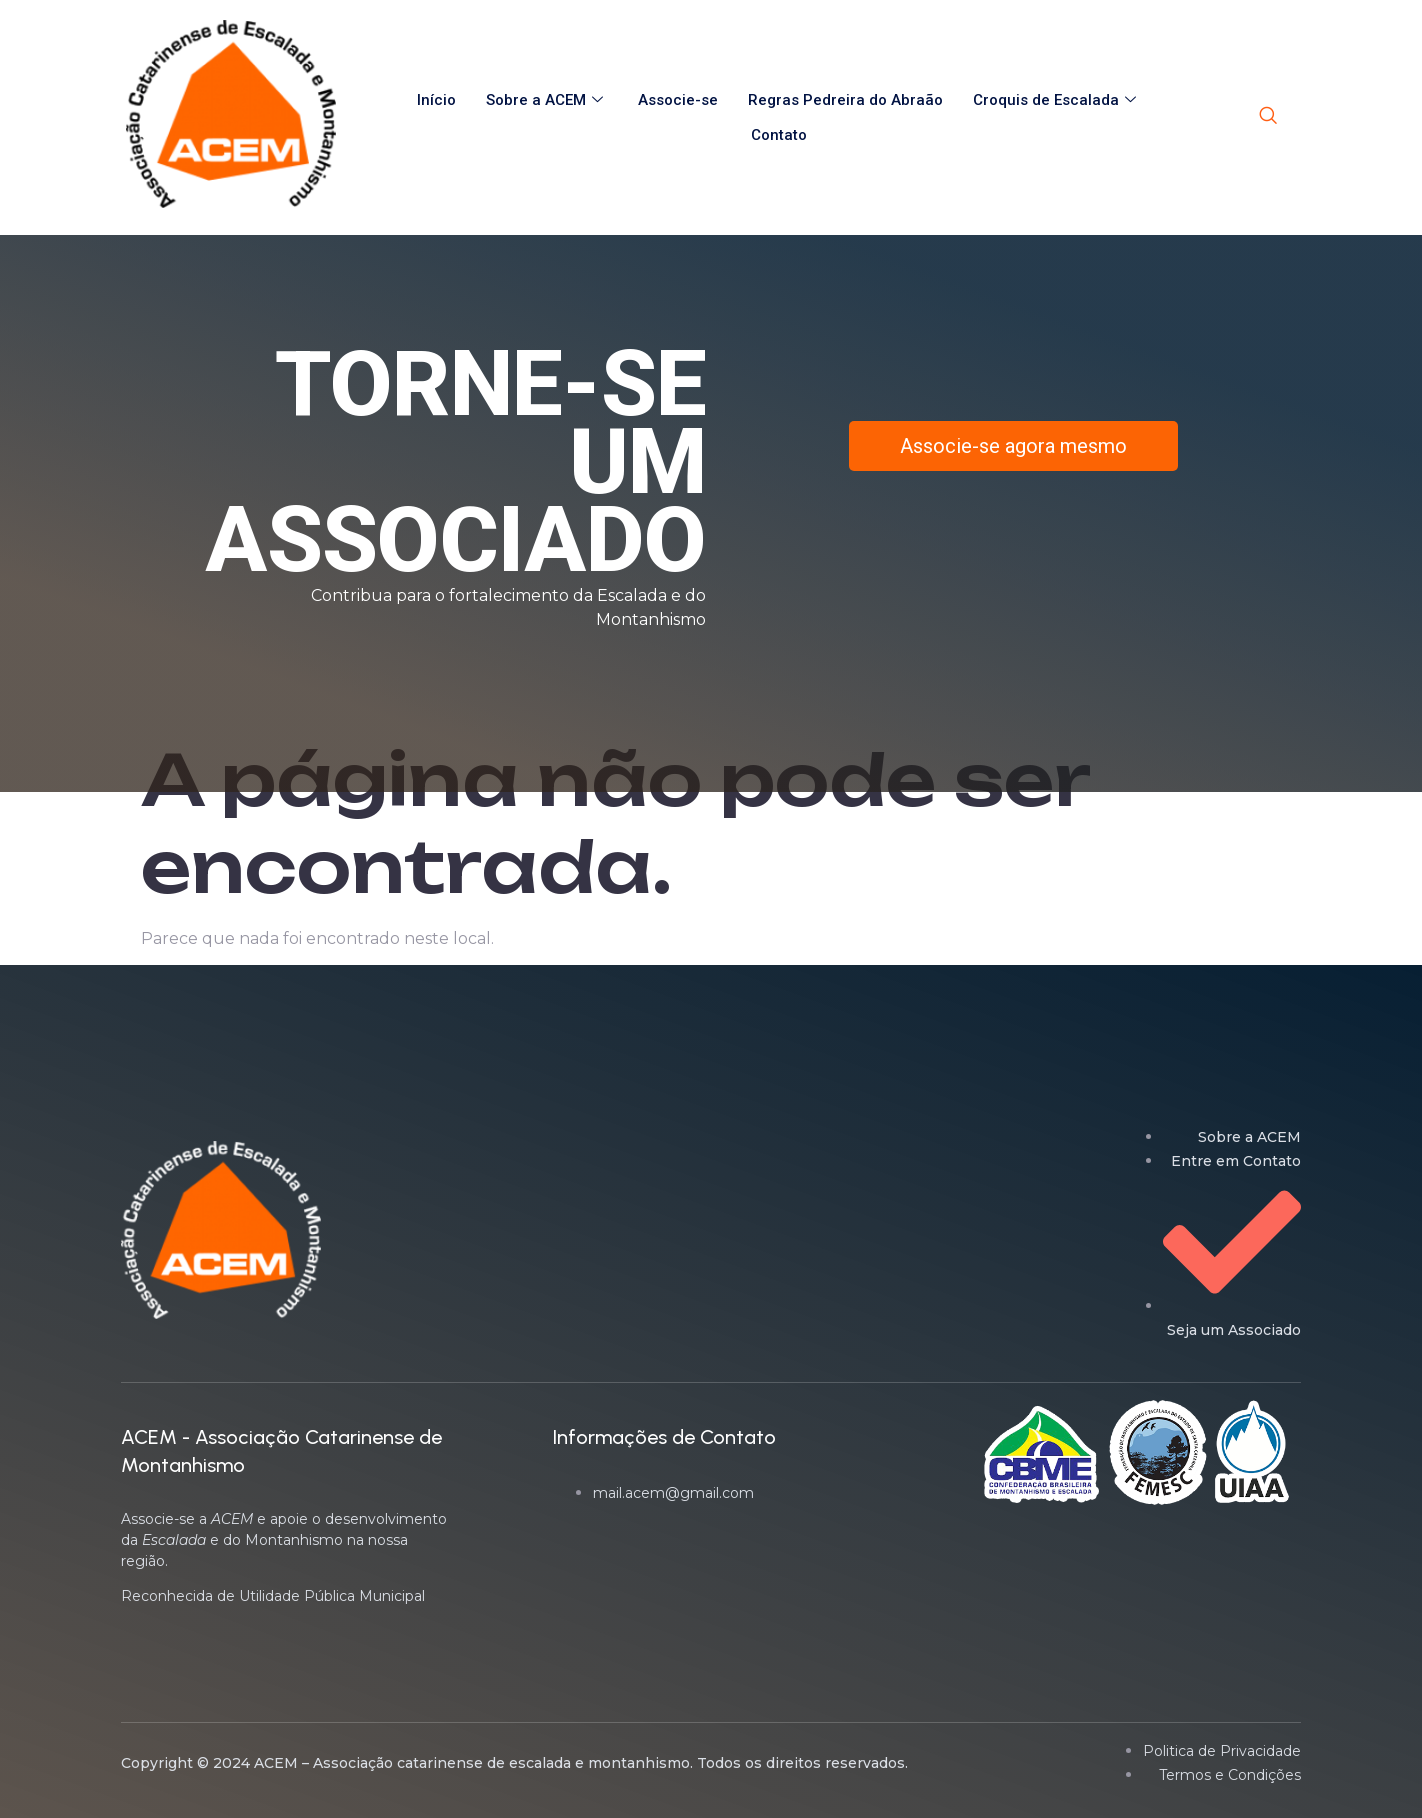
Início (436, 100)
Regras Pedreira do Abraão (845, 100)
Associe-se (678, 100)
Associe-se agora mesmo (1013, 446)
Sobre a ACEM (547, 100)
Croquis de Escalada (1057, 100)
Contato (779, 135)
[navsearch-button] (1268, 117)
